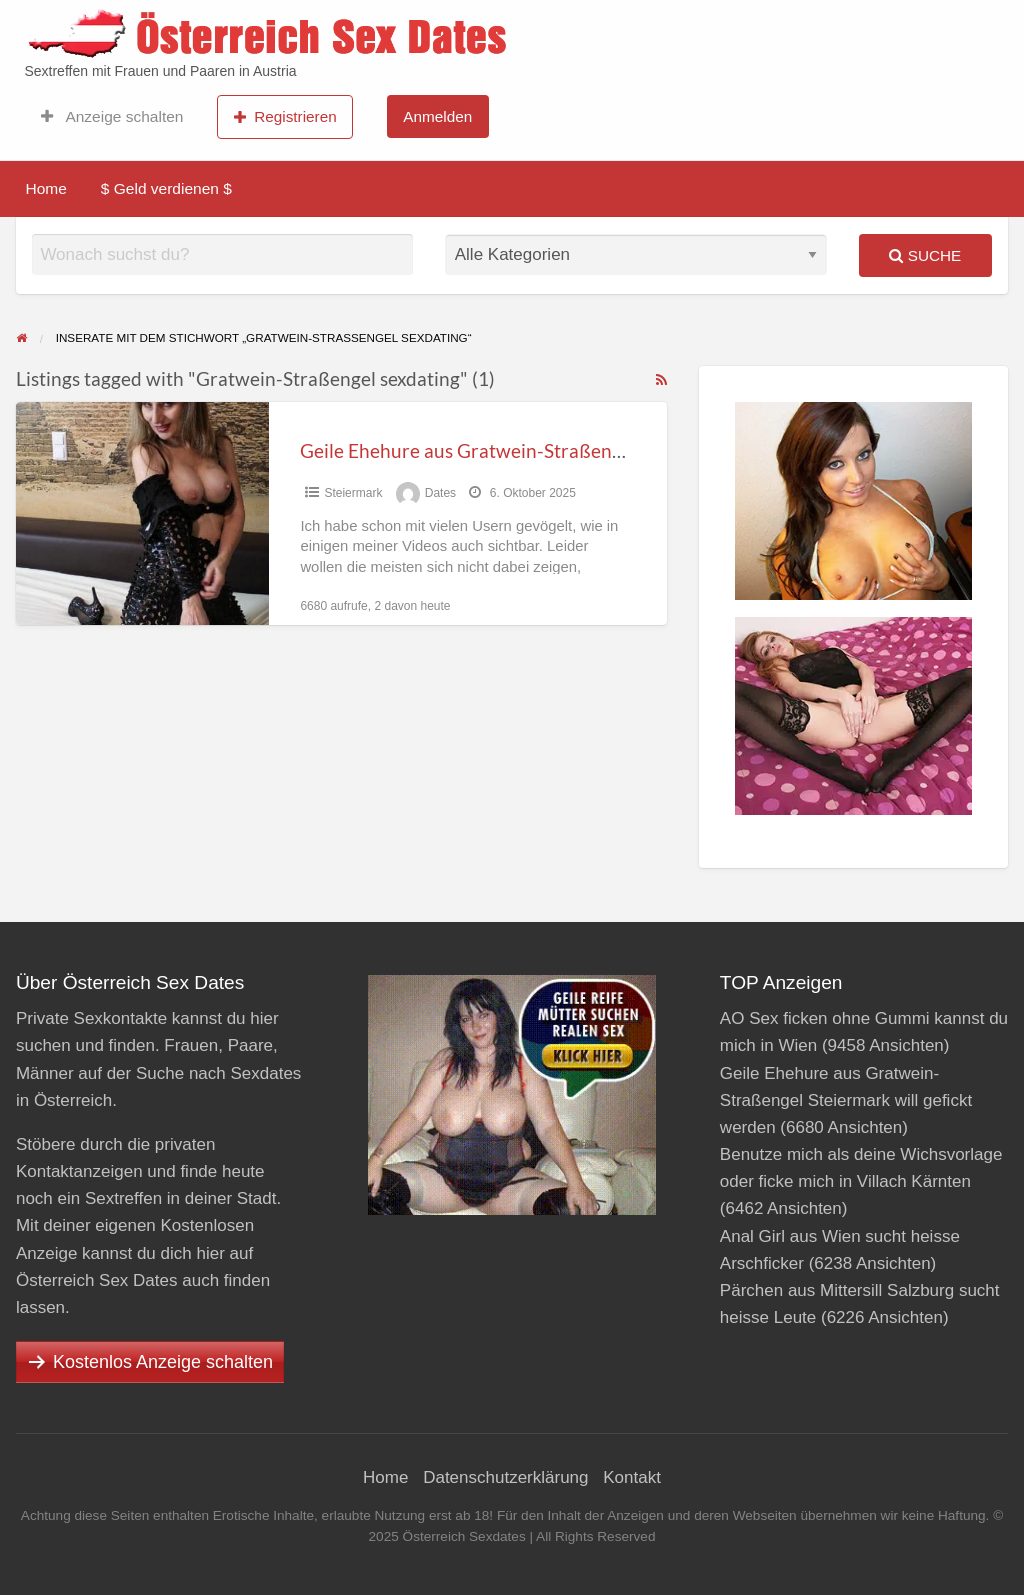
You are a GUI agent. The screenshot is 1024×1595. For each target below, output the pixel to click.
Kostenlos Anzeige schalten (163, 1362)
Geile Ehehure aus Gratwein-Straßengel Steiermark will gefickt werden (599, 450)
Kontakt (632, 1477)
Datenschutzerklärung (505, 1477)
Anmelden (437, 116)
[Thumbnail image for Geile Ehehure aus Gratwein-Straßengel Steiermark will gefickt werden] (142, 513)
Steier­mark (353, 493)
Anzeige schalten (112, 117)
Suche (925, 255)
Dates (440, 493)
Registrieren (285, 117)
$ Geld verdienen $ (166, 188)
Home (46, 188)
